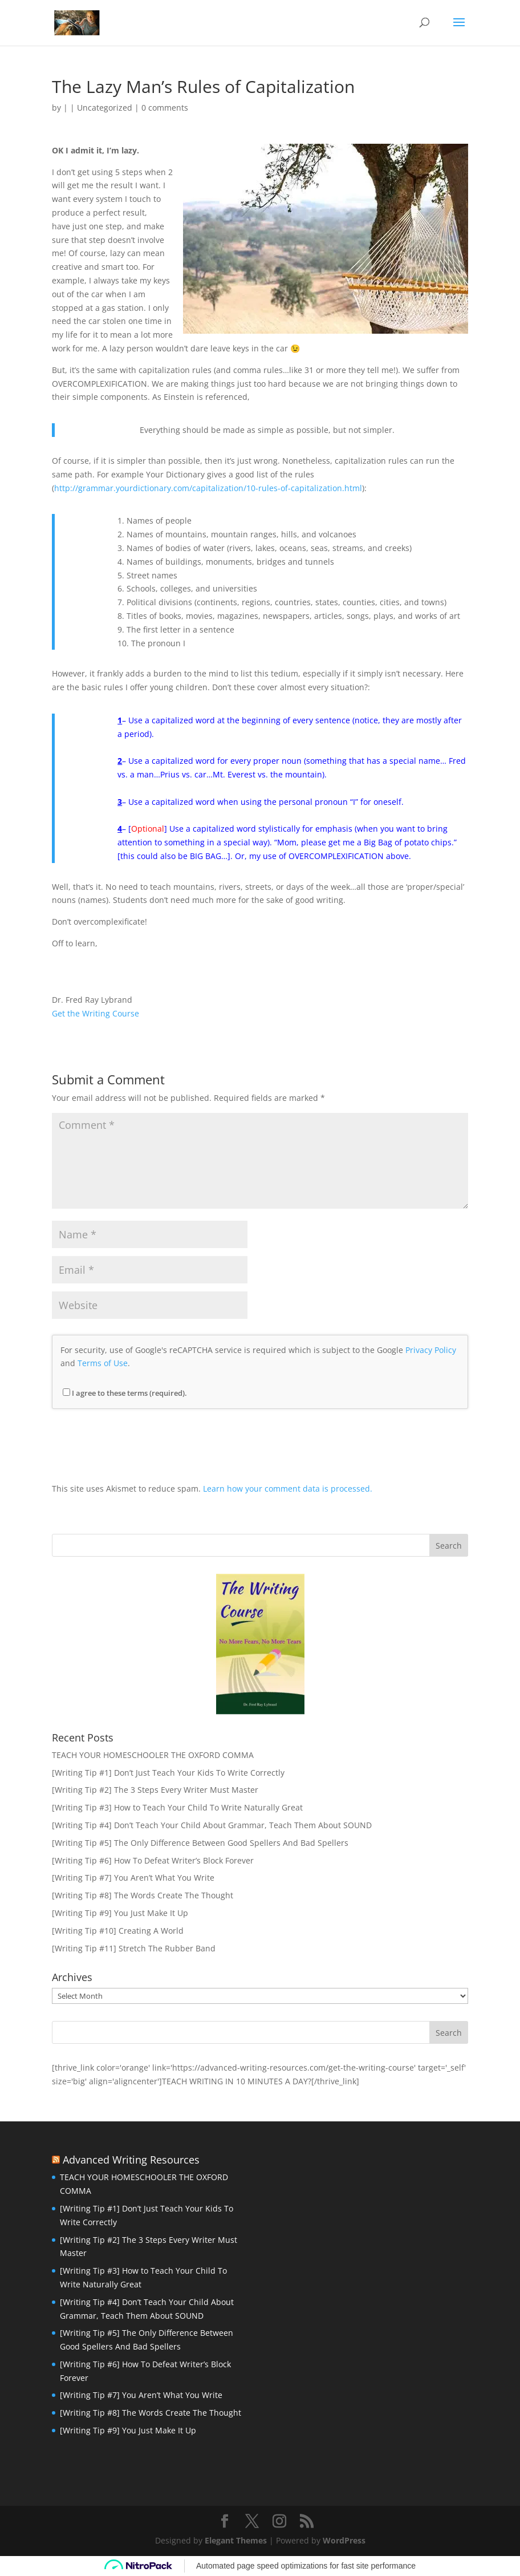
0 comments (164, 107)
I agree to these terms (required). (125, 1393)
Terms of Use (103, 1363)
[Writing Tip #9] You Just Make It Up (120, 1912)
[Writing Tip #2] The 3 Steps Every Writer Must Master (155, 1789)
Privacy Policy (430, 1349)
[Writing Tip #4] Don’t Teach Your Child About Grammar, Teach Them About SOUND (212, 1825)
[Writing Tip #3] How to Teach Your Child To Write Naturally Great (177, 1807)
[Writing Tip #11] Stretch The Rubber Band (134, 1948)
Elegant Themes (236, 2540)
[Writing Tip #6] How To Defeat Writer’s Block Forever (153, 1860)
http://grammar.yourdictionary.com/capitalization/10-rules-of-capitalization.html (208, 488)
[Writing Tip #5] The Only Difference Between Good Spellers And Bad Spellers (200, 1842)
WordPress (344, 2540)
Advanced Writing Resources (131, 2159)
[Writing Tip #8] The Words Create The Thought (142, 1895)
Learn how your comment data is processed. (287, 1488)
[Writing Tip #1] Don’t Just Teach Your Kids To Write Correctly (168, 1772)
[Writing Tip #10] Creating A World (118, 1930)
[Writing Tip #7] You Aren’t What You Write (133, 1877)
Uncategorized (104, 107)
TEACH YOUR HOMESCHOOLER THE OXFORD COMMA (153, 1754)
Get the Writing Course (95, 1013)
